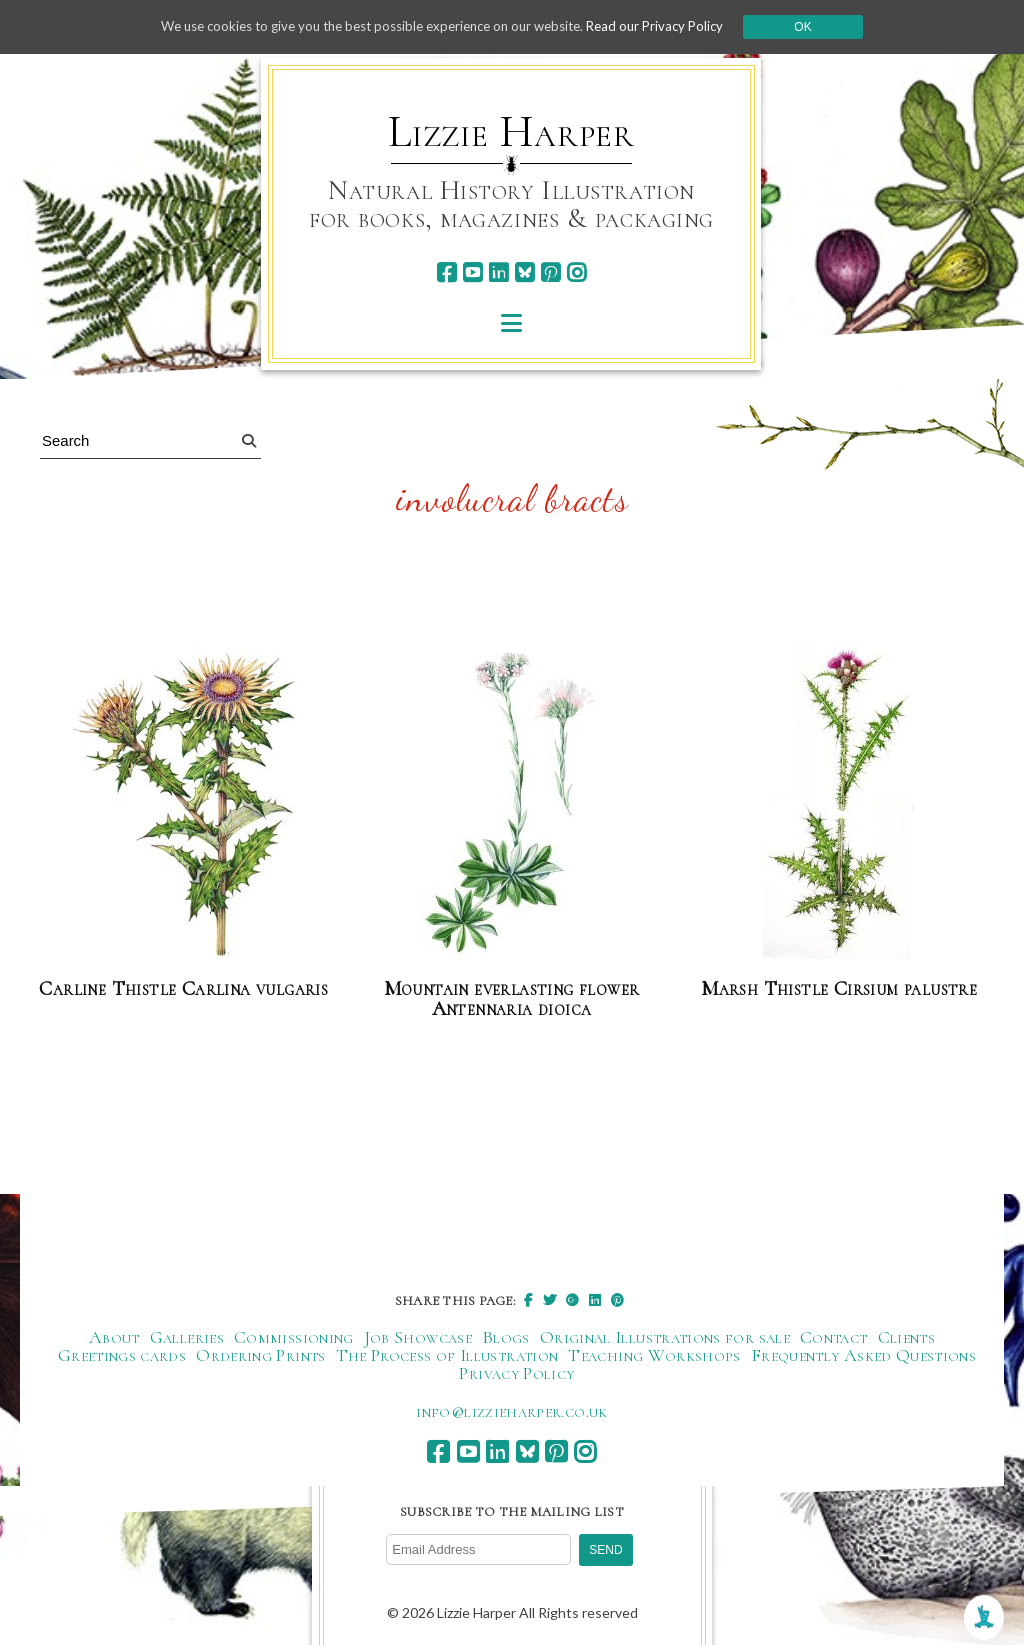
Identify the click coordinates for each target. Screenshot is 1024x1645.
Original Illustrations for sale (665, 1338)
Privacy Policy (516, 1374)
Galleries (187, 1338)
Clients (907, 1338)
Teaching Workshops (654, 1356)
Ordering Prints (260, 1356)
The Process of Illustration (447, 1356)
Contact (834, 1338)
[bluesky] (524, 272)
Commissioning (294, 1338)
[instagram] (576, 272)
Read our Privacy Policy (672, 26)
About (114, 1338)
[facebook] (446, 272)
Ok (823, 27)
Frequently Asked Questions (863, 1356)
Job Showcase (418, 1338)
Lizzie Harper (511, 132)
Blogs (506, 1338)
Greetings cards (122, 1356)
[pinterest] (550, 272)
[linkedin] (498, 272)
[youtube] (472, 272)
